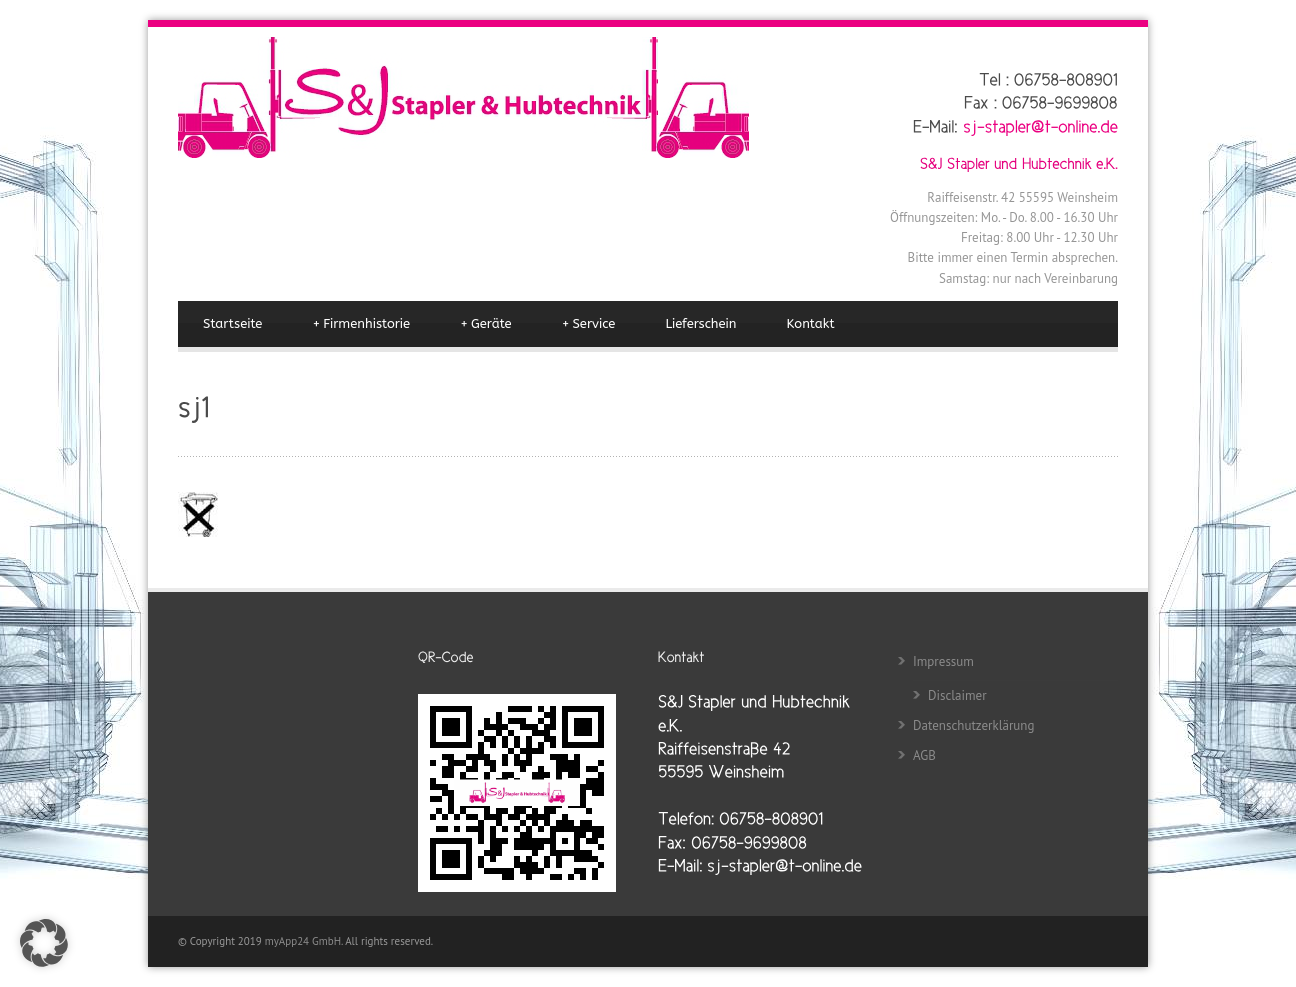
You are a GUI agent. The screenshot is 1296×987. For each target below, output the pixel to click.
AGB (924, 755)
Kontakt (811, 323)
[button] (44, 943)
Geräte (485, 324)
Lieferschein (700, 323)
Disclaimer (957, 695)
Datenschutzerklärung (973, 725)
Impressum (943, 661)
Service (589, 324)
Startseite (232, 323)
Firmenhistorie (361, 324)
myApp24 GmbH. (305, 941)
